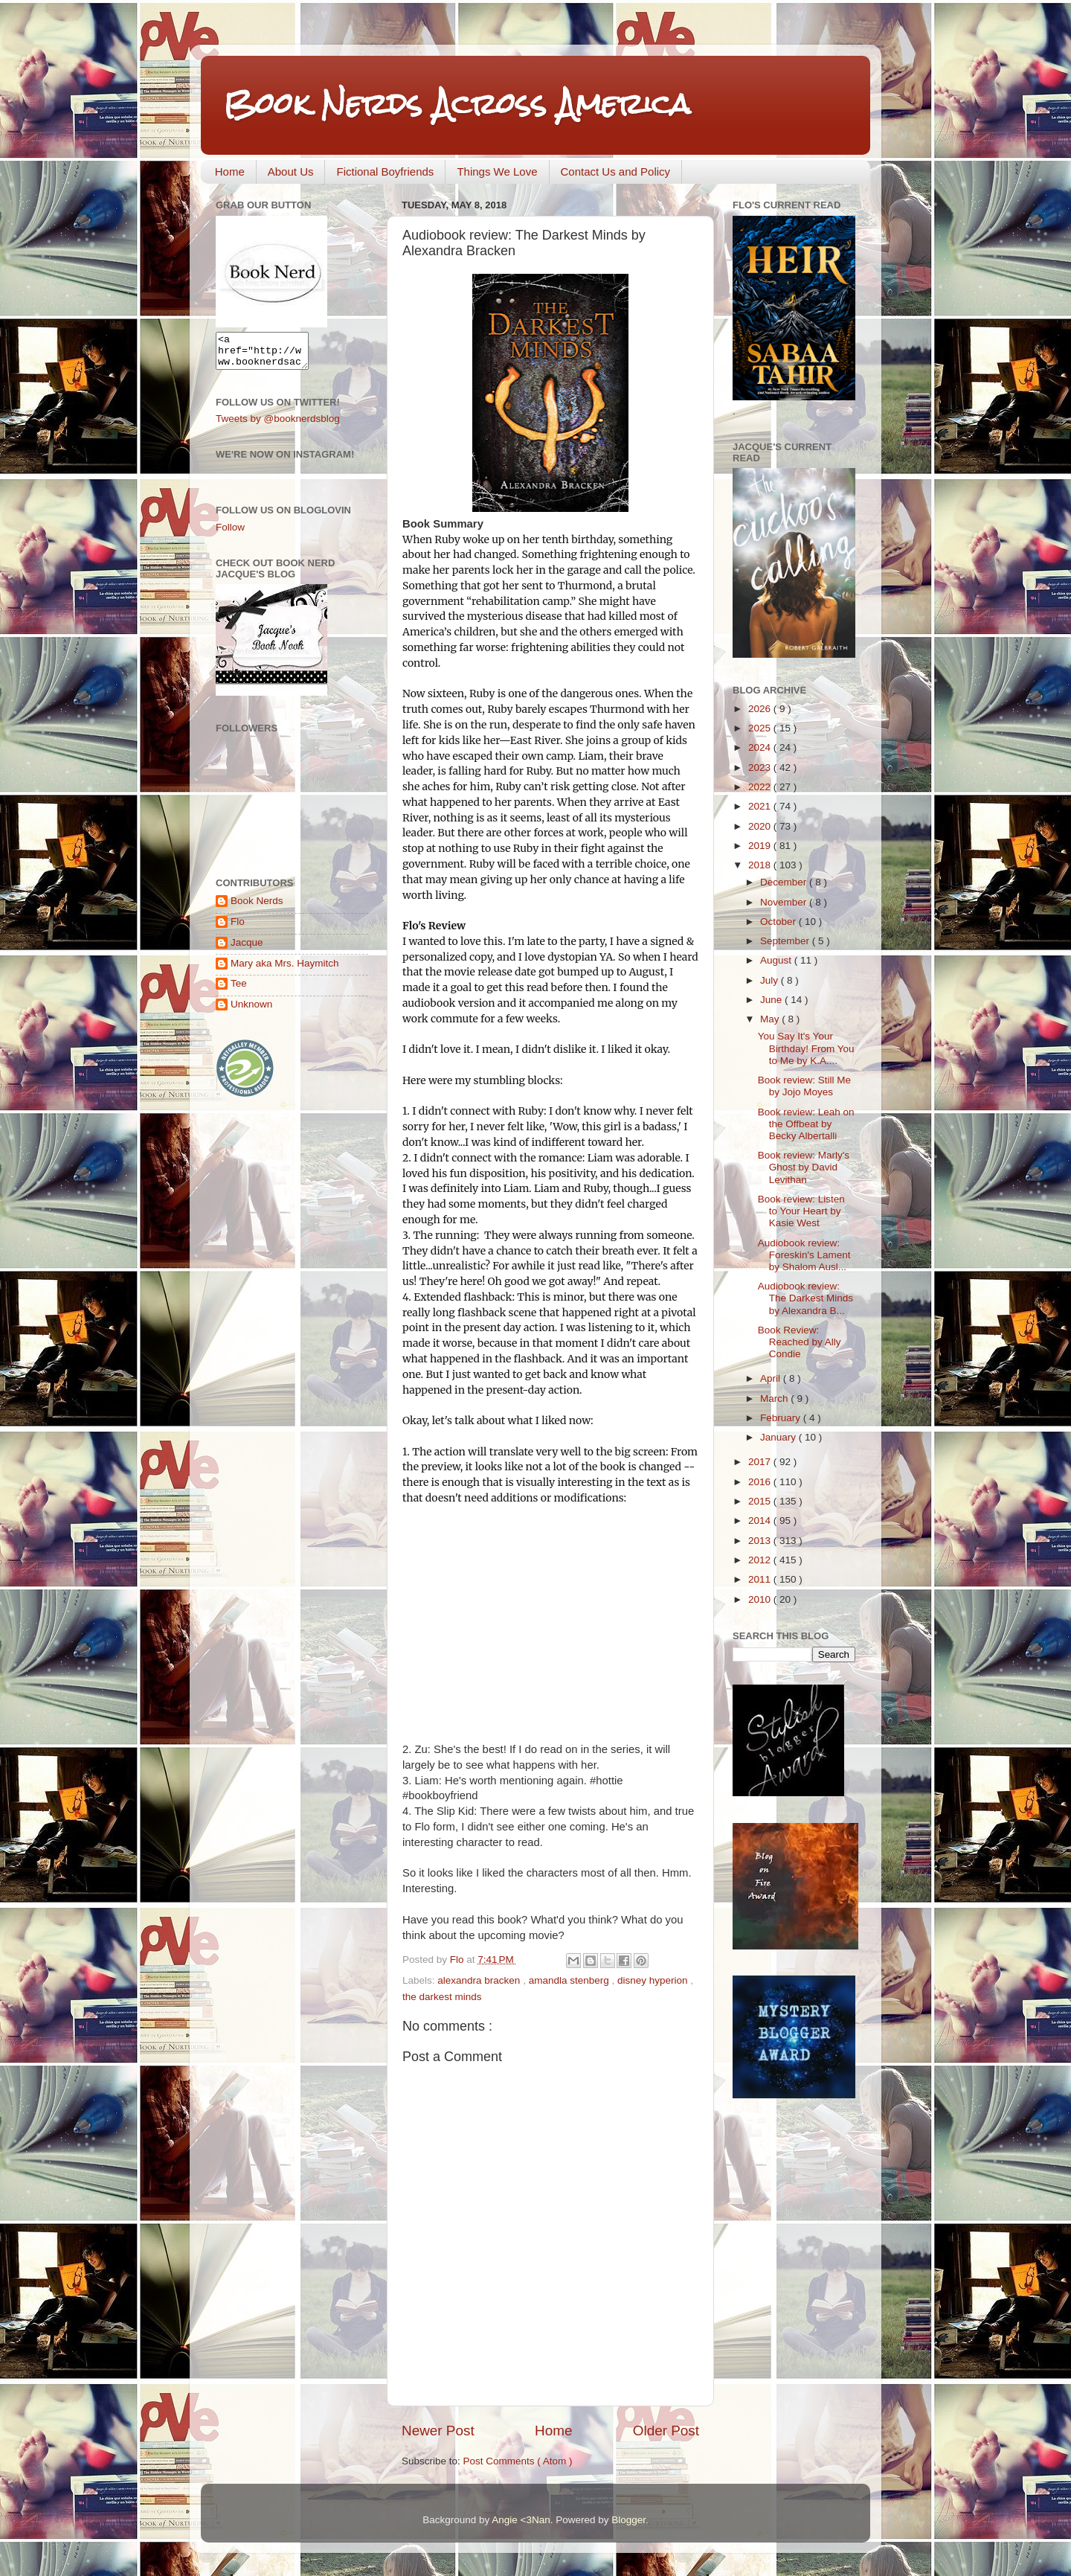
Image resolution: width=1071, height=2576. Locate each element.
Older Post (666, 2430)
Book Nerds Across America (456, 103)
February (781, 1417)
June (772, 999)
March (775, 1398)
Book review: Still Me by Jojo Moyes (804, 1086)
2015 (761, 1501)
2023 (761, 767)
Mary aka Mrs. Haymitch (285, 969)
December (784, 882)
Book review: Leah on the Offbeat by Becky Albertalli (806, 1123)
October (779, 921)
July (770, 980)
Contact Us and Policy (616, 171)
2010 (761, 1599)
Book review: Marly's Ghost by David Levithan (803, 1167)
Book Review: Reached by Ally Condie (799, 1341)
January (779, 1437)
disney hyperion (653, 1980)
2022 (761, 786)
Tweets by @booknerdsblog (278, 425)
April (771, 1378)
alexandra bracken (480, 1980)
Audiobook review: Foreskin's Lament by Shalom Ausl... (804, 1254)
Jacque (247, 949)
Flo (238, 928)
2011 (761, 1579)
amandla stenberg (570, 1980)
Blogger (628, 2519)
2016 (761, 1481)
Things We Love (497, 171)
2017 (761, 1461)
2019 (761, 845)
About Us (291, 171)
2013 (761, 1540)
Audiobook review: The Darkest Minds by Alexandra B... (805, 1298)
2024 (761, 747)
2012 (761, 1560)
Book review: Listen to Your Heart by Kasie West (801, 1211)
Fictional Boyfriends (385, 171)
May (771, 1019)
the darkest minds (442, 1996)
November (784, 902)
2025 (761, 728)
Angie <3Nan (521, 2519)
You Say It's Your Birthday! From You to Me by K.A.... (806, 1048)
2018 (761, 865)
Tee (239, 990)
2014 (761, 1520)
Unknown (251, 1010)
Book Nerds (257, 907)
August (777, 960)
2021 (761, 806)
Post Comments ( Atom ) (518, 2461)
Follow (230, 533)
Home (230, 171)
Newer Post (438, 2430)
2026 (761, 708)
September (786, 940)
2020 (761, 826)
